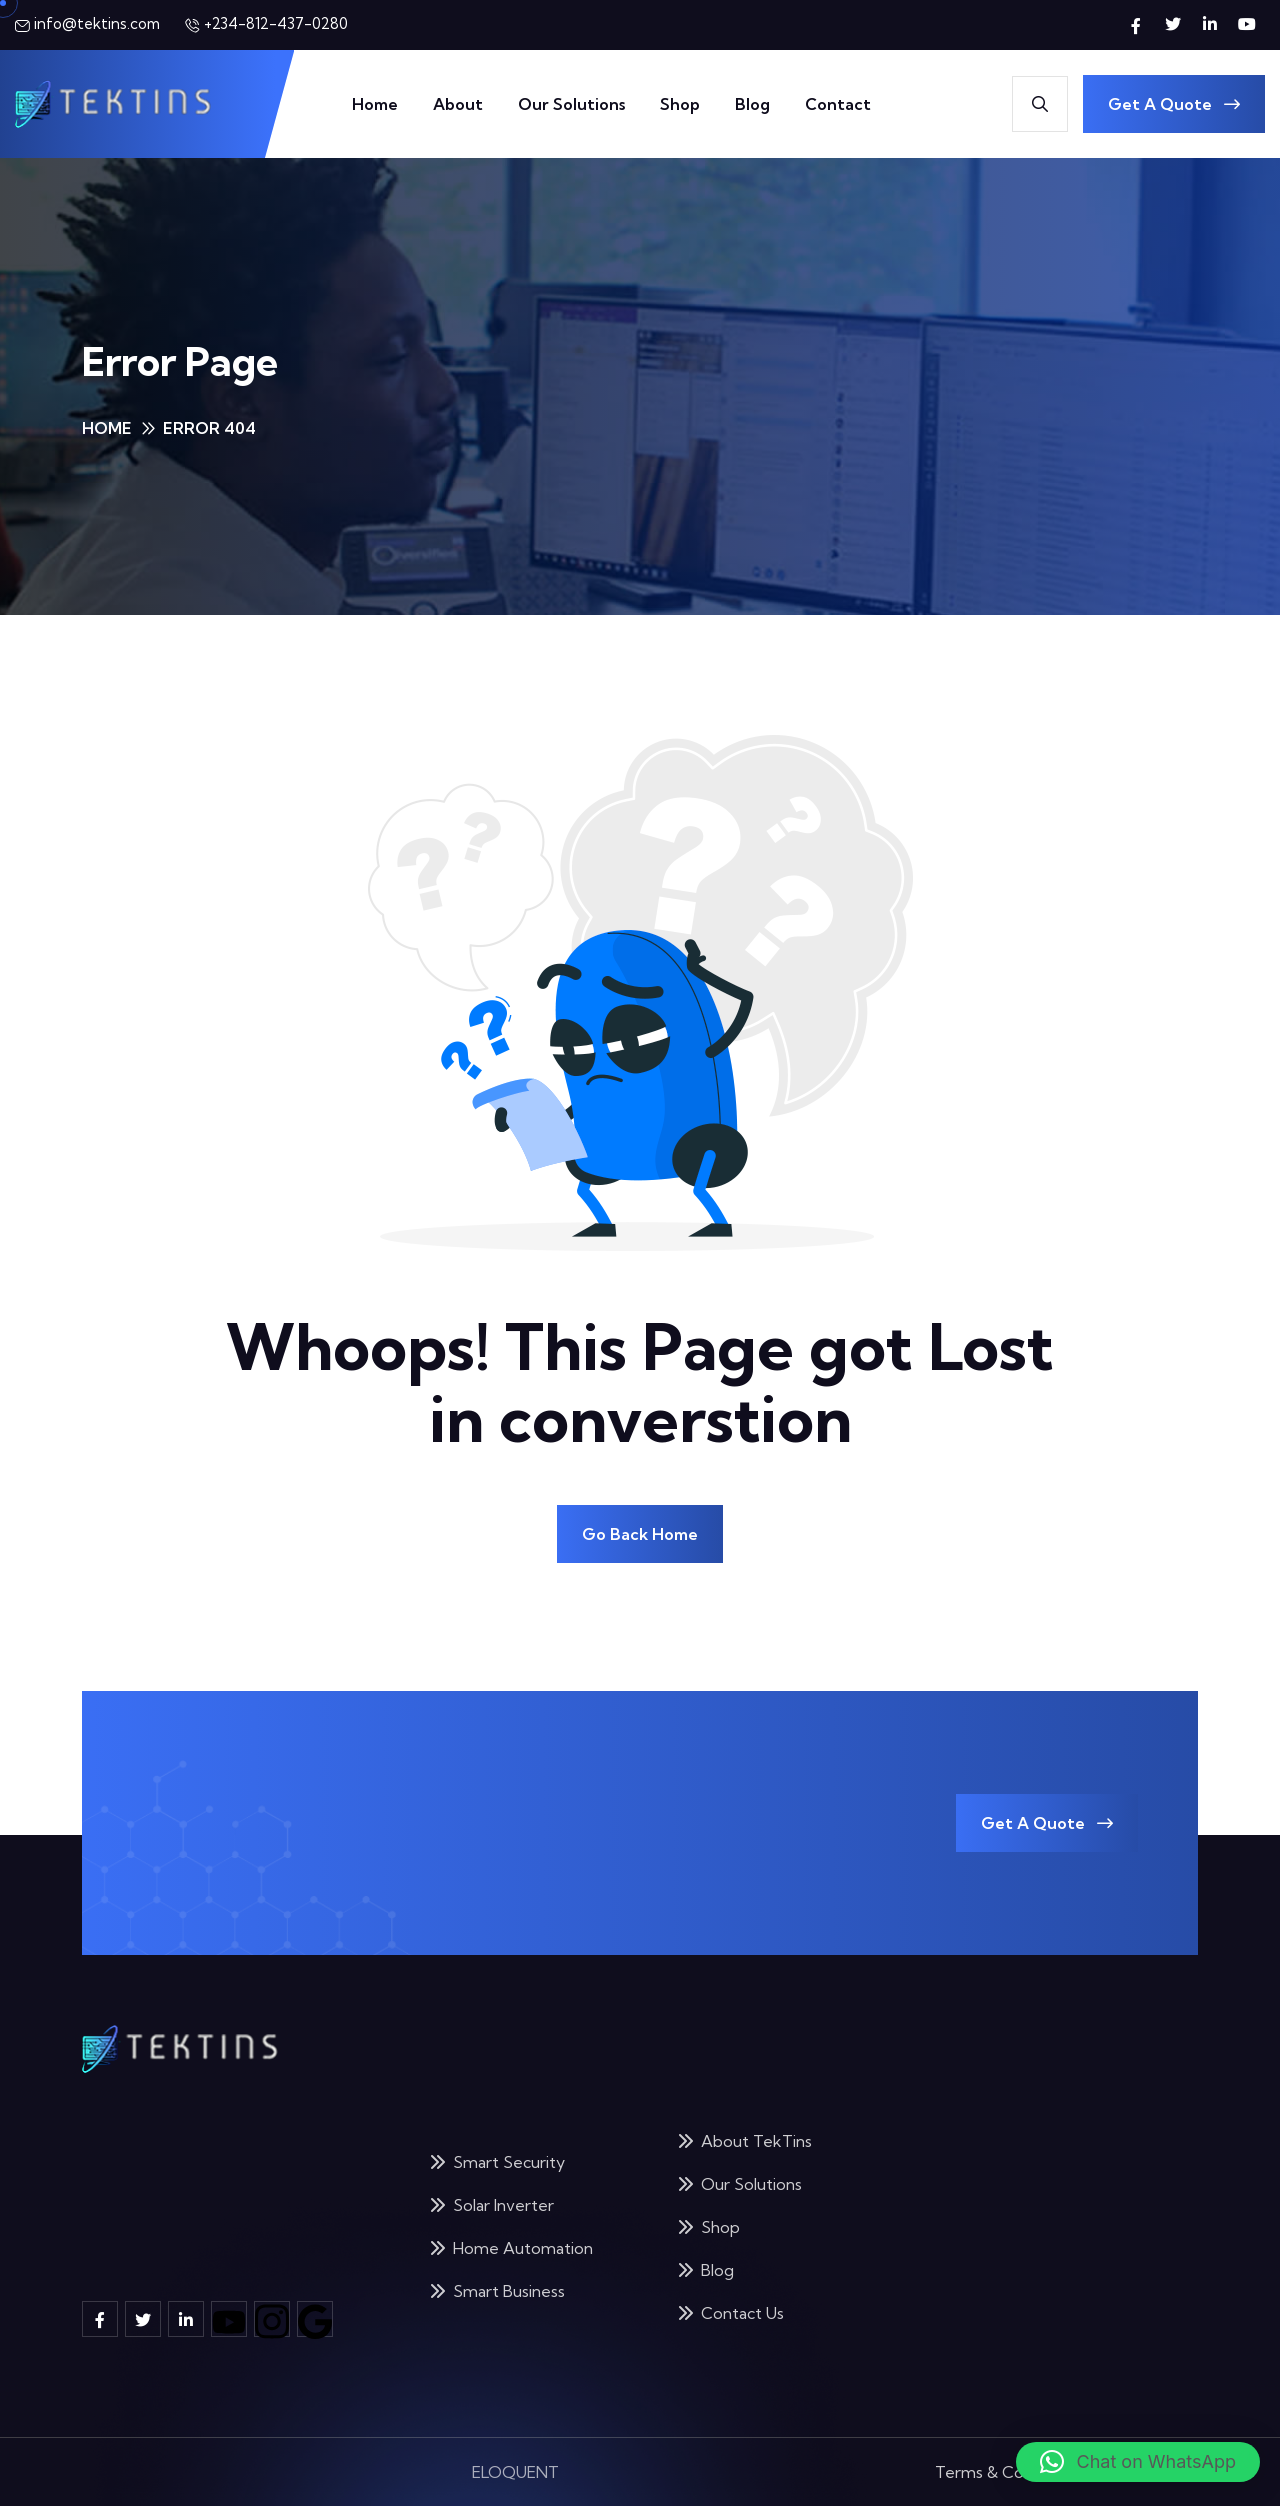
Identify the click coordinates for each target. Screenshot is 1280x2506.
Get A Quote (1174, 104)
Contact (838, 104)
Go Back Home (640, 1534)
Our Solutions (571, 104)
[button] (1138, 2462)
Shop (680, 104)
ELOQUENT (515, 2454)
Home (375, 104)
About (458, 104)
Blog (752, 104)
